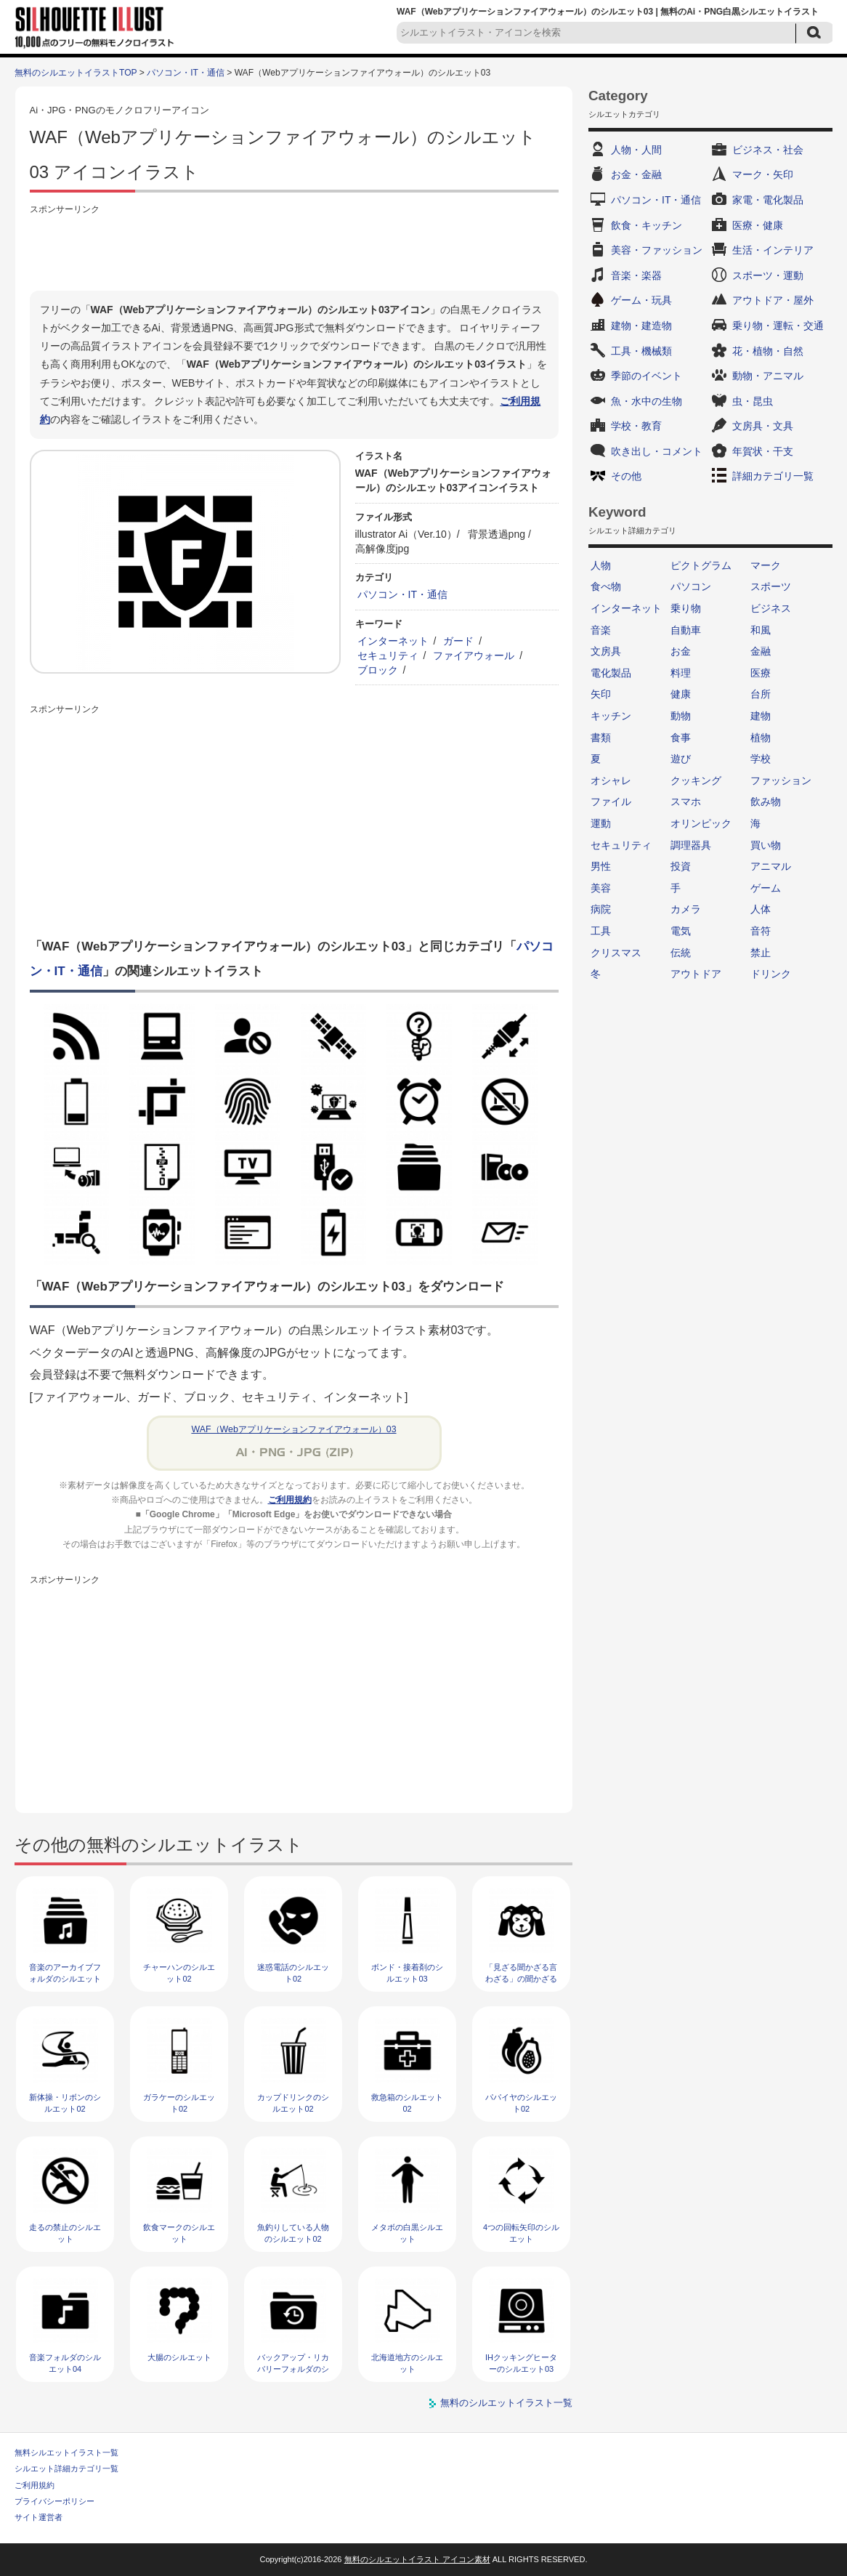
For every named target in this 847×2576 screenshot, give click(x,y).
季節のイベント (646, 375)
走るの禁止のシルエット (65, 2232)
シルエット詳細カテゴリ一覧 (66, 2468)
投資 (680, 866)
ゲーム (765, 888)
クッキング (695, 780)
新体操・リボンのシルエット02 (65, 2102)
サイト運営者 (38, 2517)
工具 (601, 931)
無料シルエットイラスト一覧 (66, 2452)
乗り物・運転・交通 (778, 325)
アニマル (770, 866)
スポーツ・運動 (767, 275)
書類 (601, 737)
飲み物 (765, 801)
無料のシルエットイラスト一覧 (506, 2402)
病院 (601, 909)
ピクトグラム (701, 565)
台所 (760, 694)
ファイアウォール (473, 655)
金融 (760, 651)
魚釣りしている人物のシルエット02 (293, 2232)
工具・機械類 (641, 351)
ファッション (780, 780)
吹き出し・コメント (656, 451)
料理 (680, 673)
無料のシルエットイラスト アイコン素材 (417, 2559)
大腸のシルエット (179, 2357)
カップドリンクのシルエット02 (293, 2102)
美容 (601, 888)
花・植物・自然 (767, 351)
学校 (760, 758)
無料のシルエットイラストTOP (76, 73)
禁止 (760, 952)
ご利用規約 (290, 1500)
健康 (680, 694)
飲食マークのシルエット (179, 2232)
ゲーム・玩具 (641, 300)
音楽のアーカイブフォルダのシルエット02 (65, 1978)
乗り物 (685, 608)
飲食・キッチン (646, 225)
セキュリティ (387, 655)
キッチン (611, 716)
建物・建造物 (641, 325)
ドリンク (770, 974)
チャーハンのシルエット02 (179, 1972)
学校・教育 (636, 426)
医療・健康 (757, 225)
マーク (765, 565)
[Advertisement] (294, 250)
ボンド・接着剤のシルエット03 (407, 1972)
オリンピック (701, 823)
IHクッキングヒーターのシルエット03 (521, 2363)
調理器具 (690, 845)
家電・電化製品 (767, 200)
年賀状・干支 (762, 451)
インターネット (393, 641)
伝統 (680, 952)
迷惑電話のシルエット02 (293, 1972)
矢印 (601, 694)
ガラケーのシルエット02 (179, 2102)
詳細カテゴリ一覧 (773, 476)
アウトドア (695, 974)
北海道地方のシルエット (407, 2363)
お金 (680, 651)
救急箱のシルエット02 (407, 2102)
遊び (680, 758)
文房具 (606, 651)
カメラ (685, 909)
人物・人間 (636, 150)
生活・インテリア (773, 250)
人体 (760, 909)
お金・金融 (636, 174)
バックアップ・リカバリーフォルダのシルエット (293, 2368)
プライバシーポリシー (54, 2501)
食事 (680, 737)
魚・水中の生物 (646, 401)
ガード (458, 641)
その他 (626, 476)
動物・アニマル (767, 375)
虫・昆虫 (752, 401)
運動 (601, 823)
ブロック (377, 670)
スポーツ (770, 586)
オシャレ (611, 780)
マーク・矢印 (762, 174)
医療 (760, 673)
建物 (760, 716)
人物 (601, 565)
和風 (760, 630)
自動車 (685, 630)
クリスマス (616, 952)
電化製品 (611, 673)
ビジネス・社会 (767, 150)
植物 (760, 737)
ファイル (611, 801)
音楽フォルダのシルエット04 (65, 2363)
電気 (680, 931)
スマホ (685, 801)
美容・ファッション (656, 250)
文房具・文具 (762, 426)
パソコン (690, 586)
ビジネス (770, 608)
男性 (601, 866)
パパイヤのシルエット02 (521, 2102)
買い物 (765, 845)
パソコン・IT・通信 (185, 73)
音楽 (601, 630)
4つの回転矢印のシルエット (521, 2232)
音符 (760, 931)
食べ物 (606, 586)
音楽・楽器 (636, 275)
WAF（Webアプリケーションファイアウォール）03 (293, 1429)
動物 (680, 716)
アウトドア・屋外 (773, 300)
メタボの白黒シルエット (407, 2232)
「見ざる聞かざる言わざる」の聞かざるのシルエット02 (521, 1978)
